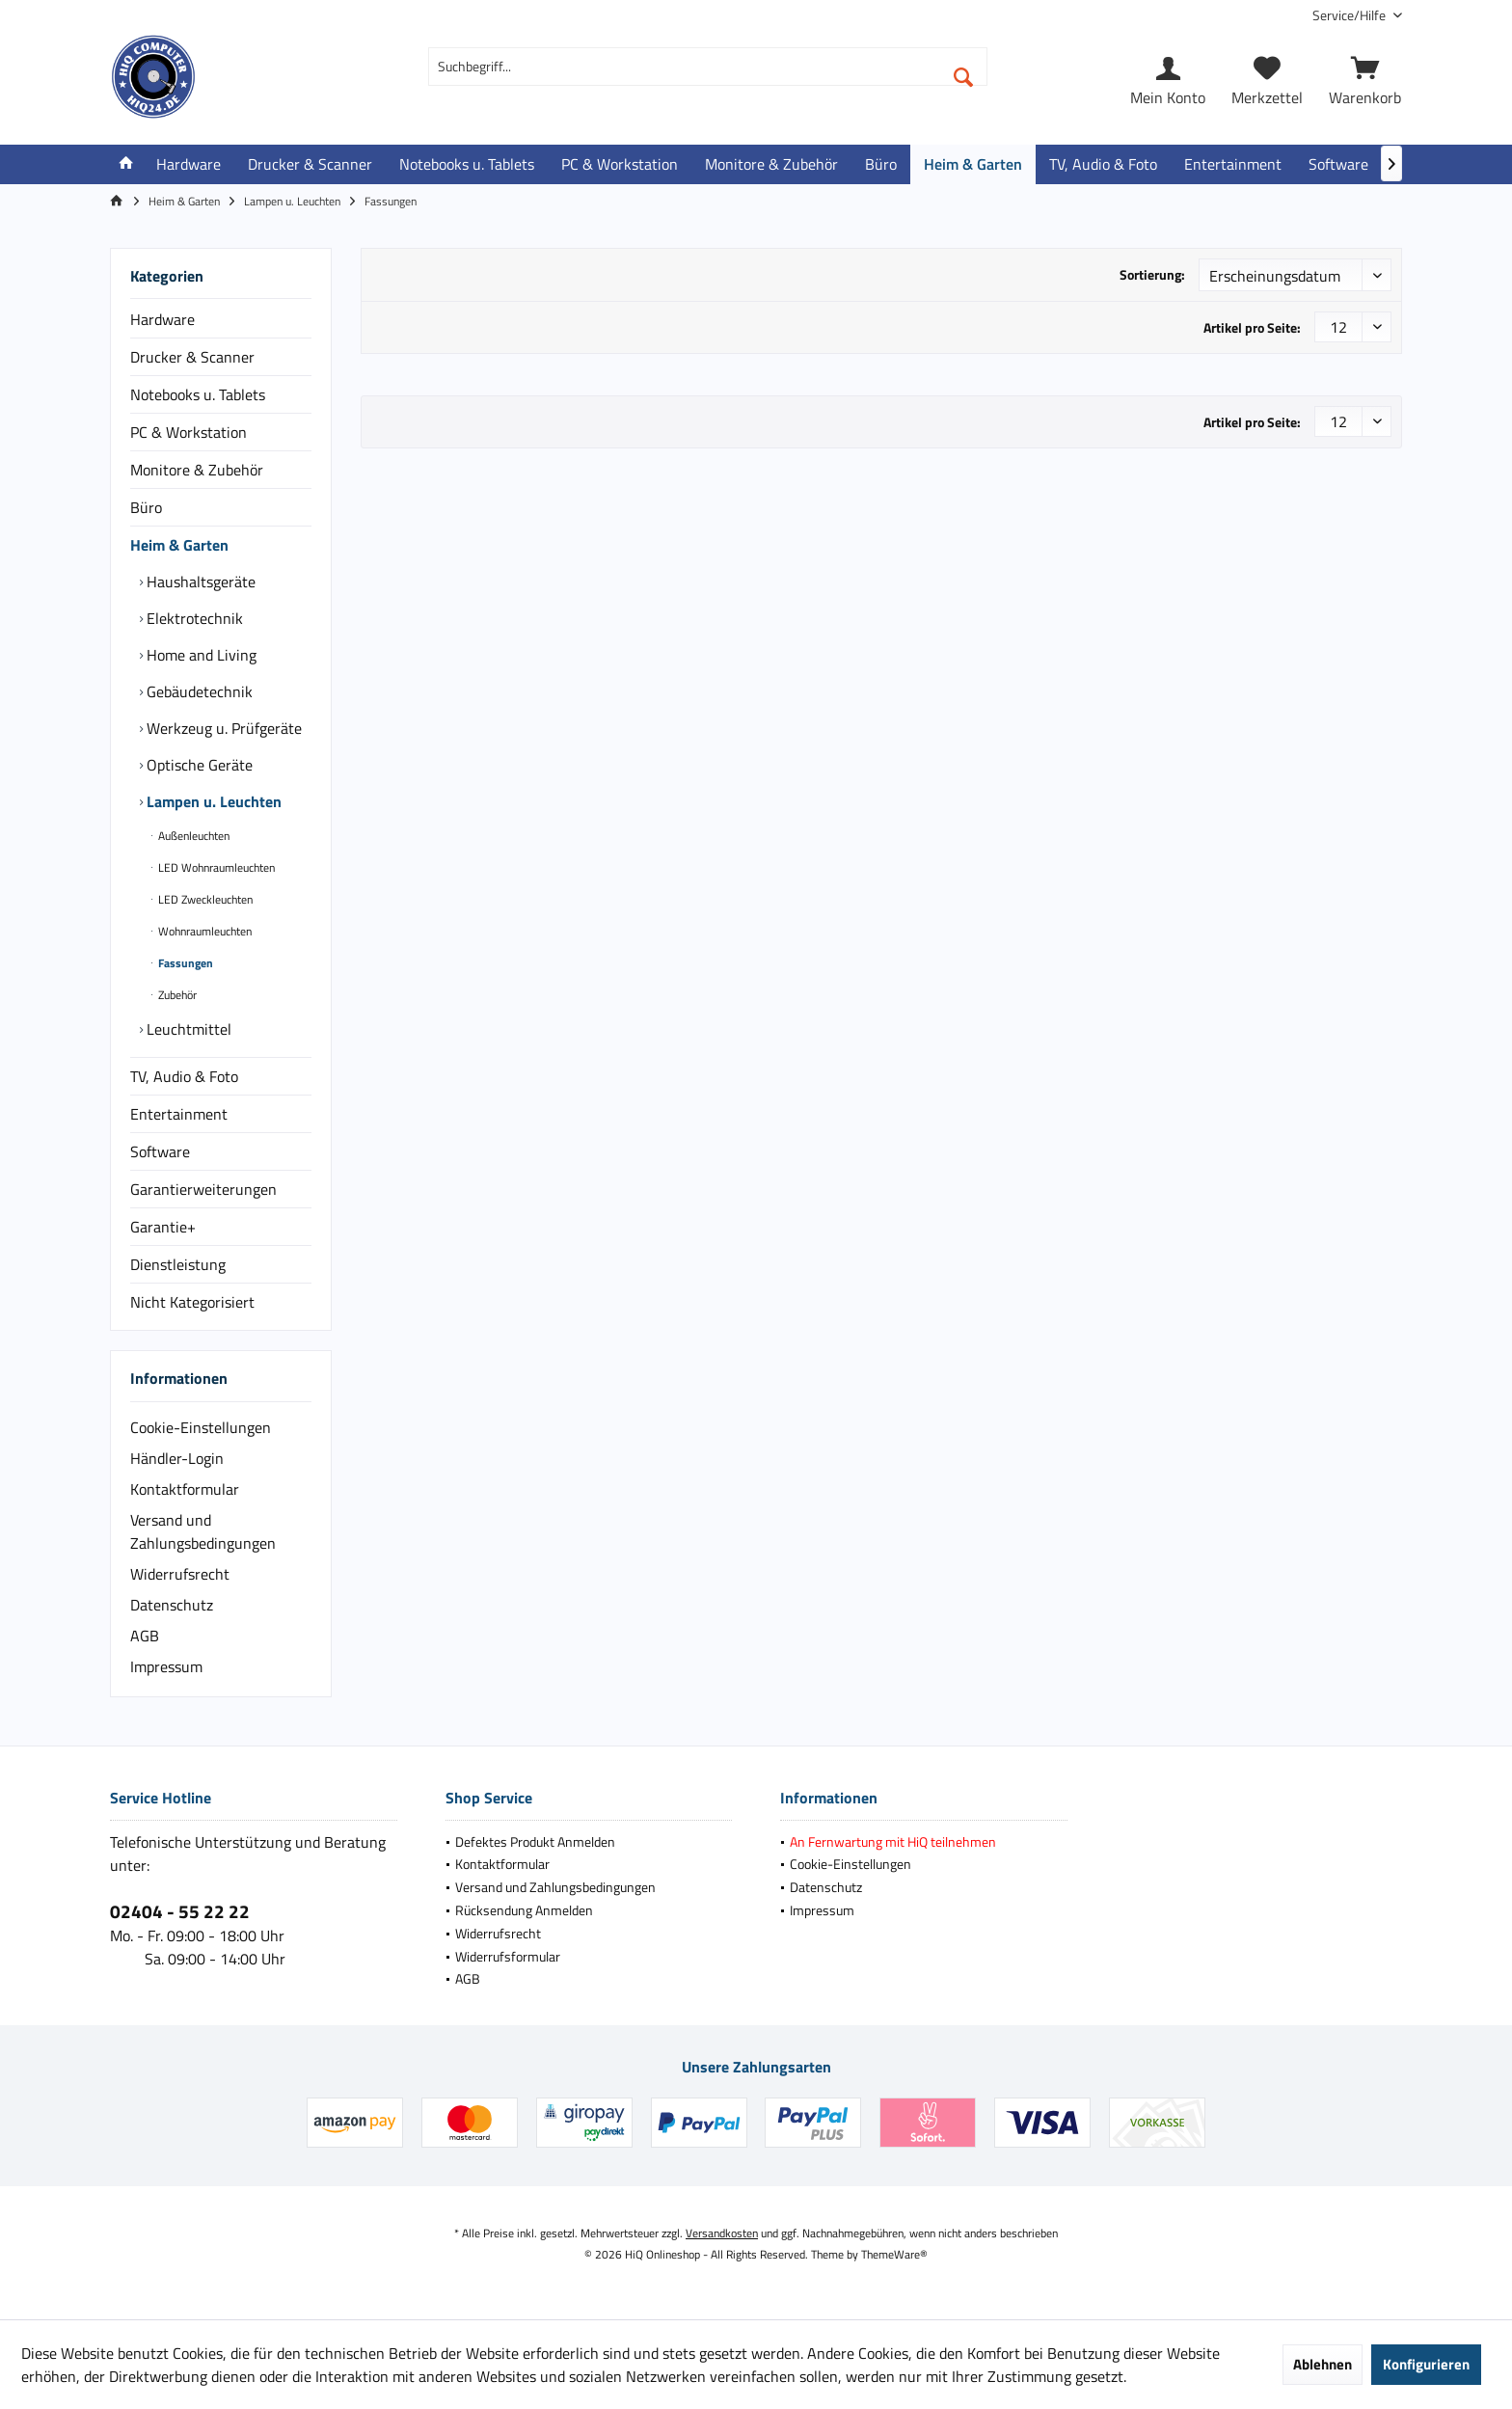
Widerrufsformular (507, 1956)
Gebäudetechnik (198, 691)
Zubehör (176, 995)
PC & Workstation (188, 432)
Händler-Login (177, 1458)
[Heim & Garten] (973, 164)
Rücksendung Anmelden (524, 1910)
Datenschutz (171, 1604)
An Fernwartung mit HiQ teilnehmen (893, 1841)
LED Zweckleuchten (204, 899)
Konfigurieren (1426, 2364)
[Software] (1338, 164)
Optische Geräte (198, 764)
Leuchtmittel (187, 1029)
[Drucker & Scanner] (310, 164)
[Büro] (880, 164)
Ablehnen (1322, 2364)
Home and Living (199, 654)
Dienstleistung (178, 1264)
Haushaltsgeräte (199, 581)
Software (160, 1151)
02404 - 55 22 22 (180, 1911)
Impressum (166, 1666)
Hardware (162, 319)
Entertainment (179, 1113)
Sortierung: (1152, 274)
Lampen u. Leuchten (212, 801)
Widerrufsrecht (180, 1573)
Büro (146, 507)
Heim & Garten (179, 544)
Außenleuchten (192, 835)
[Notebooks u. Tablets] (467, 164)
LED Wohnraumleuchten (215, 867)
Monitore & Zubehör (196, 469)
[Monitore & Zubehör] (771, 164)
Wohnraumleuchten (203, 931)
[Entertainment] (1233, 164)
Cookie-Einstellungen (200, 1427)
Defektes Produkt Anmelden (535, 1841)
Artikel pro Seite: (1252, 327)
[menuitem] (1350, 15)
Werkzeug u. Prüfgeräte (222, 728)
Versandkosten (722, 2233)
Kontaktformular (184, 1489)
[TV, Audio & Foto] (1103, 164)
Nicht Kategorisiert (192, 1301)
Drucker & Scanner (192, 356)
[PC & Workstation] (619, 164)
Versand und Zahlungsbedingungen (203, 1531)
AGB (144, 1635)
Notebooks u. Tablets (197, 394)
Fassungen (184, 963)
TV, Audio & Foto (184, 1076)
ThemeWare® (894, 2254)
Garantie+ (163, 1226)
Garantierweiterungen (203, 1189)
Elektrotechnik (193, 618)
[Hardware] (188, 164)
